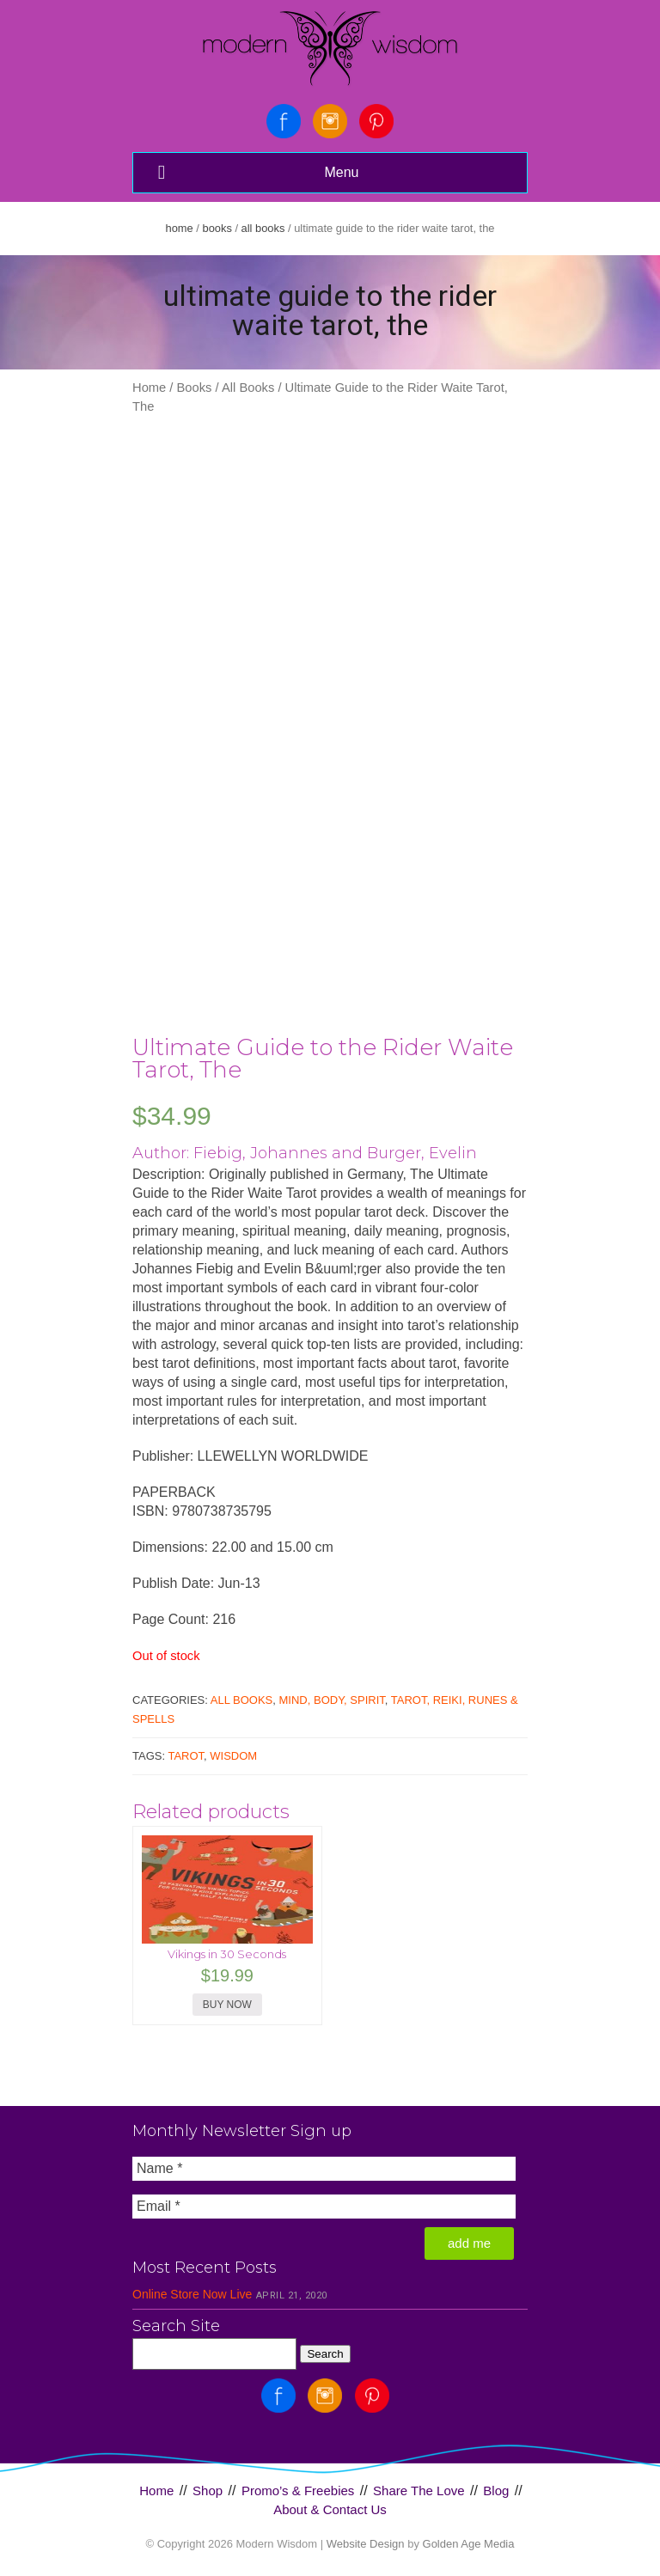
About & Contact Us (330, 2509)
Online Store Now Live (192, 2294)
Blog (496, 2490)
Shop (207, 2490)
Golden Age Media (469, 2543)
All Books (263, 228)
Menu (256, 172)
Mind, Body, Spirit (332, 1700)
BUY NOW (227, 2005)
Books (216, 228)
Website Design (366, 2543)
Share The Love (418, 2490)
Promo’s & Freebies (297, 2490)
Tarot (186, 1755)
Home (179, 228)
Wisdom (233, 1755)
